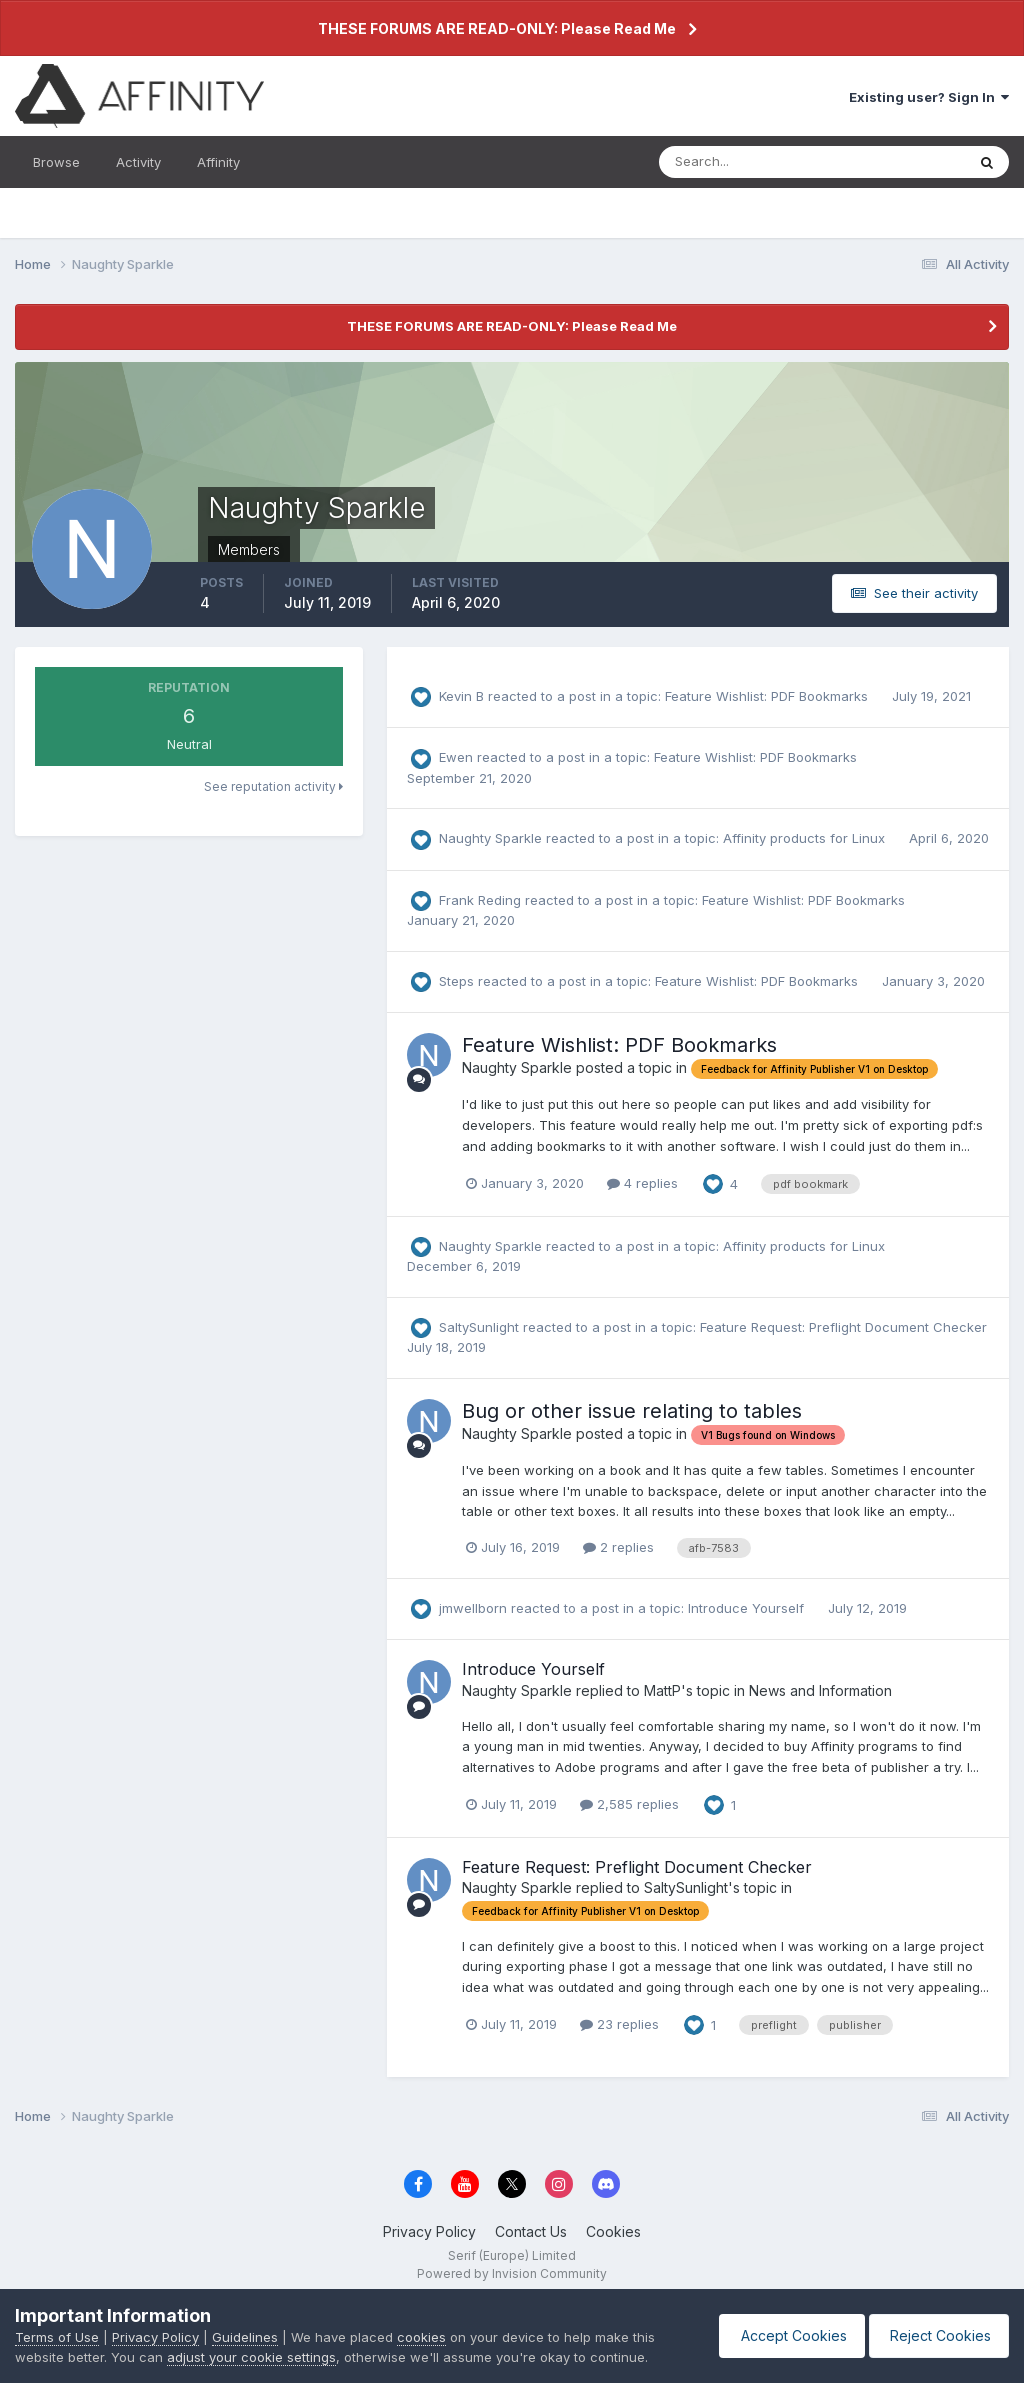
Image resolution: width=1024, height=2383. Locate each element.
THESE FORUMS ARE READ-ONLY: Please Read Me (497, 28)
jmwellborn (473, 1608)
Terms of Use (57, 2337)
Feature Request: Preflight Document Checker (843, 1327)
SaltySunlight (479, 1327)
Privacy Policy (429, 2231)
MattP (662, 1690)
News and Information (820, 1690)
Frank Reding (480, 900)
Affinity (218, 162)
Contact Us (531, 2231)
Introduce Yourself (748, 1608)
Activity (138, 162)
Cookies (613, 2231)
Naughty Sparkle (490, 838)
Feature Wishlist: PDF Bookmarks (768, 696)
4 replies (642, 1183)
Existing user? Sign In (929, 97)
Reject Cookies (935, 2335)
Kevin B (461, 696)
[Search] (747, 162)
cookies (421, 2337)
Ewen (456, 757)
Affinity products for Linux (806, 838)
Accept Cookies (782, 2335)
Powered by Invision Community (512, 2273)
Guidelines (245, 2337)
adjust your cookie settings (251, 2357)
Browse (56, 162)
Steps (456, 981)
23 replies (619, 2024)
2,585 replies (629, 1804)
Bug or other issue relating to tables (632, 1411)
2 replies (618, 1547)
